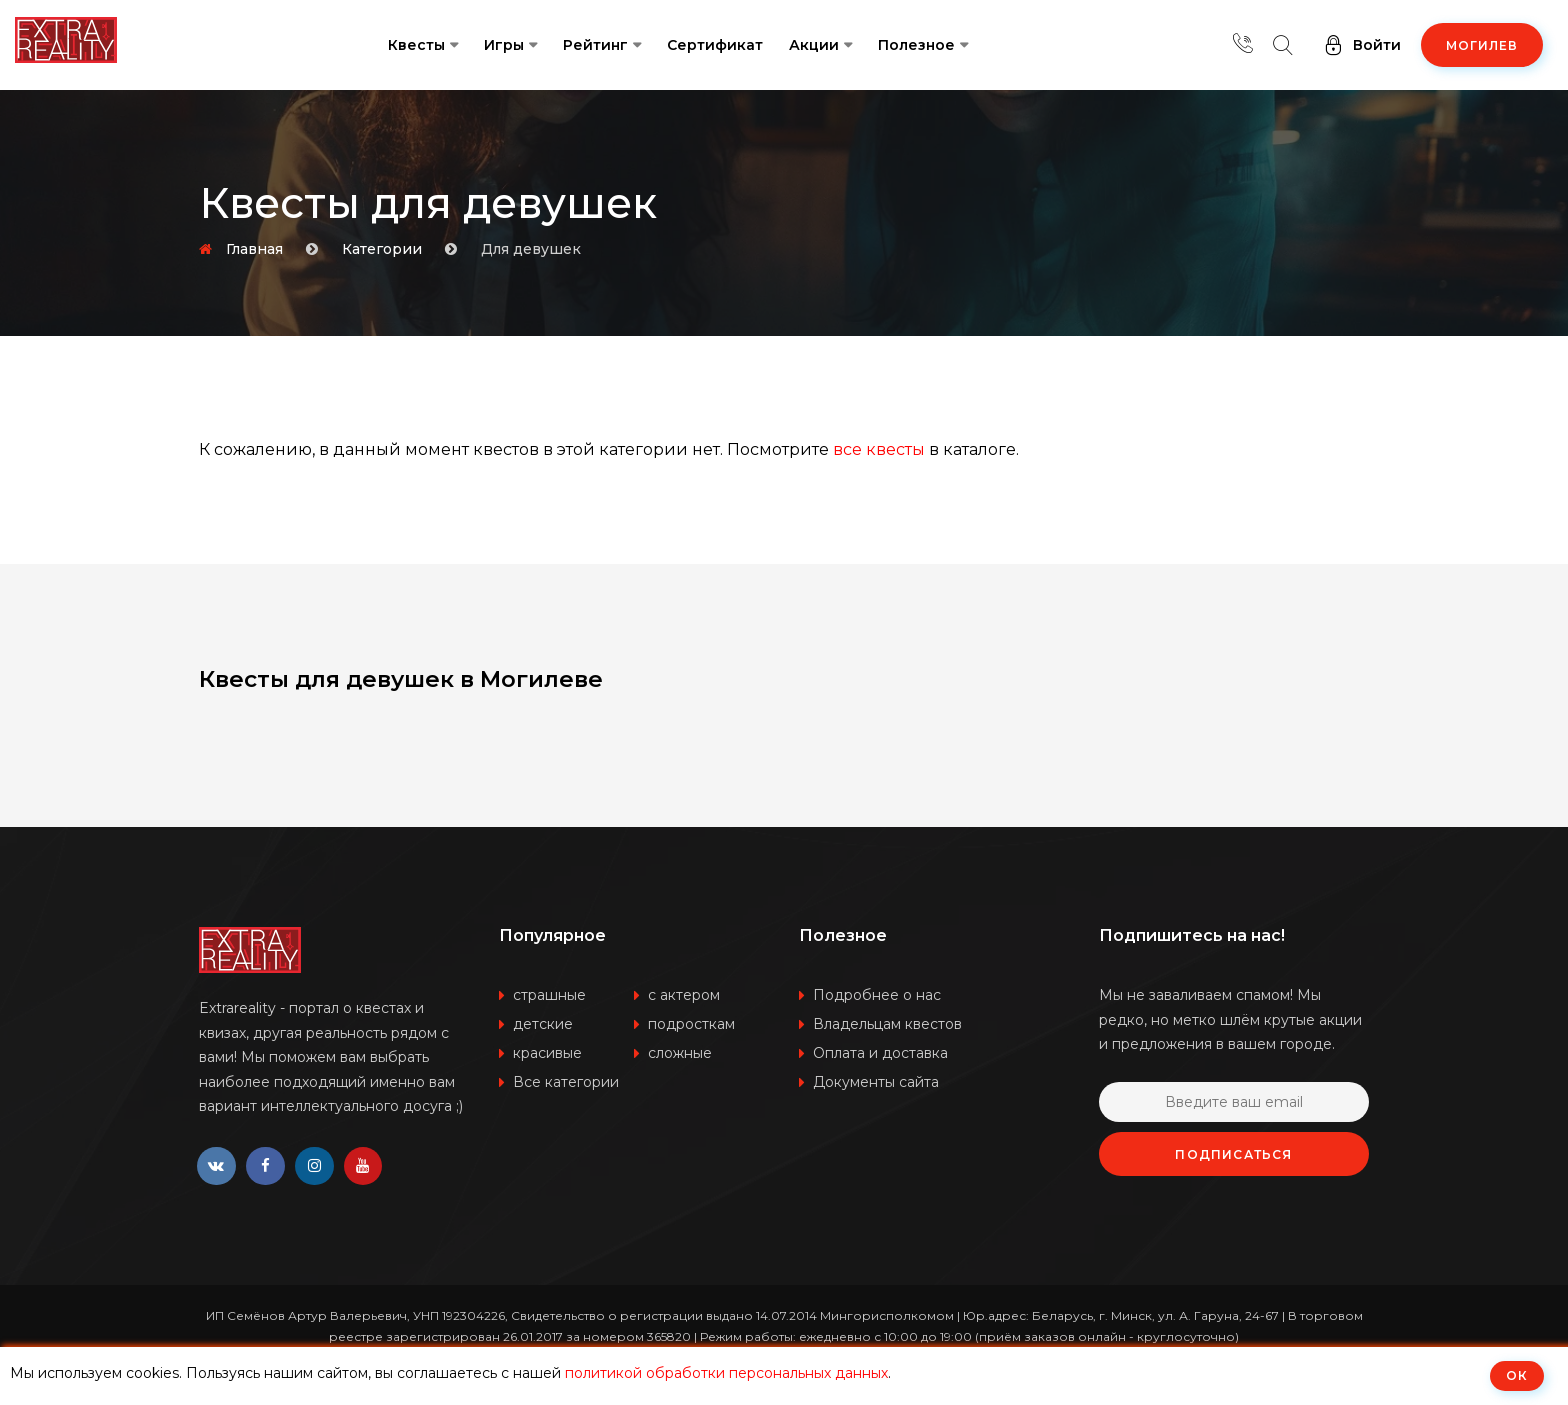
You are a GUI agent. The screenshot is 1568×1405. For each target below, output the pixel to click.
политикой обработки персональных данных (726, 1373)
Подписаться (1233, 1154)
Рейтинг (595, 45)
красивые (547, 1053)
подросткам (691, 1024)
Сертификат (715, 45)
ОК (1517, 1375)
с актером (684, 995)
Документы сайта (876, 1082)
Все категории (566, 1082)
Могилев (1482, 45)
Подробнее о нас (877, 995)
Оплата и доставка (880, 1053)
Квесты (416, 45)
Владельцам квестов (887, 1024)
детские (543, 1024)
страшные (549, 995)
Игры (504, 45)
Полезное (916, 45)
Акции (814, 45)
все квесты (879, 449)
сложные (680, 1053)
